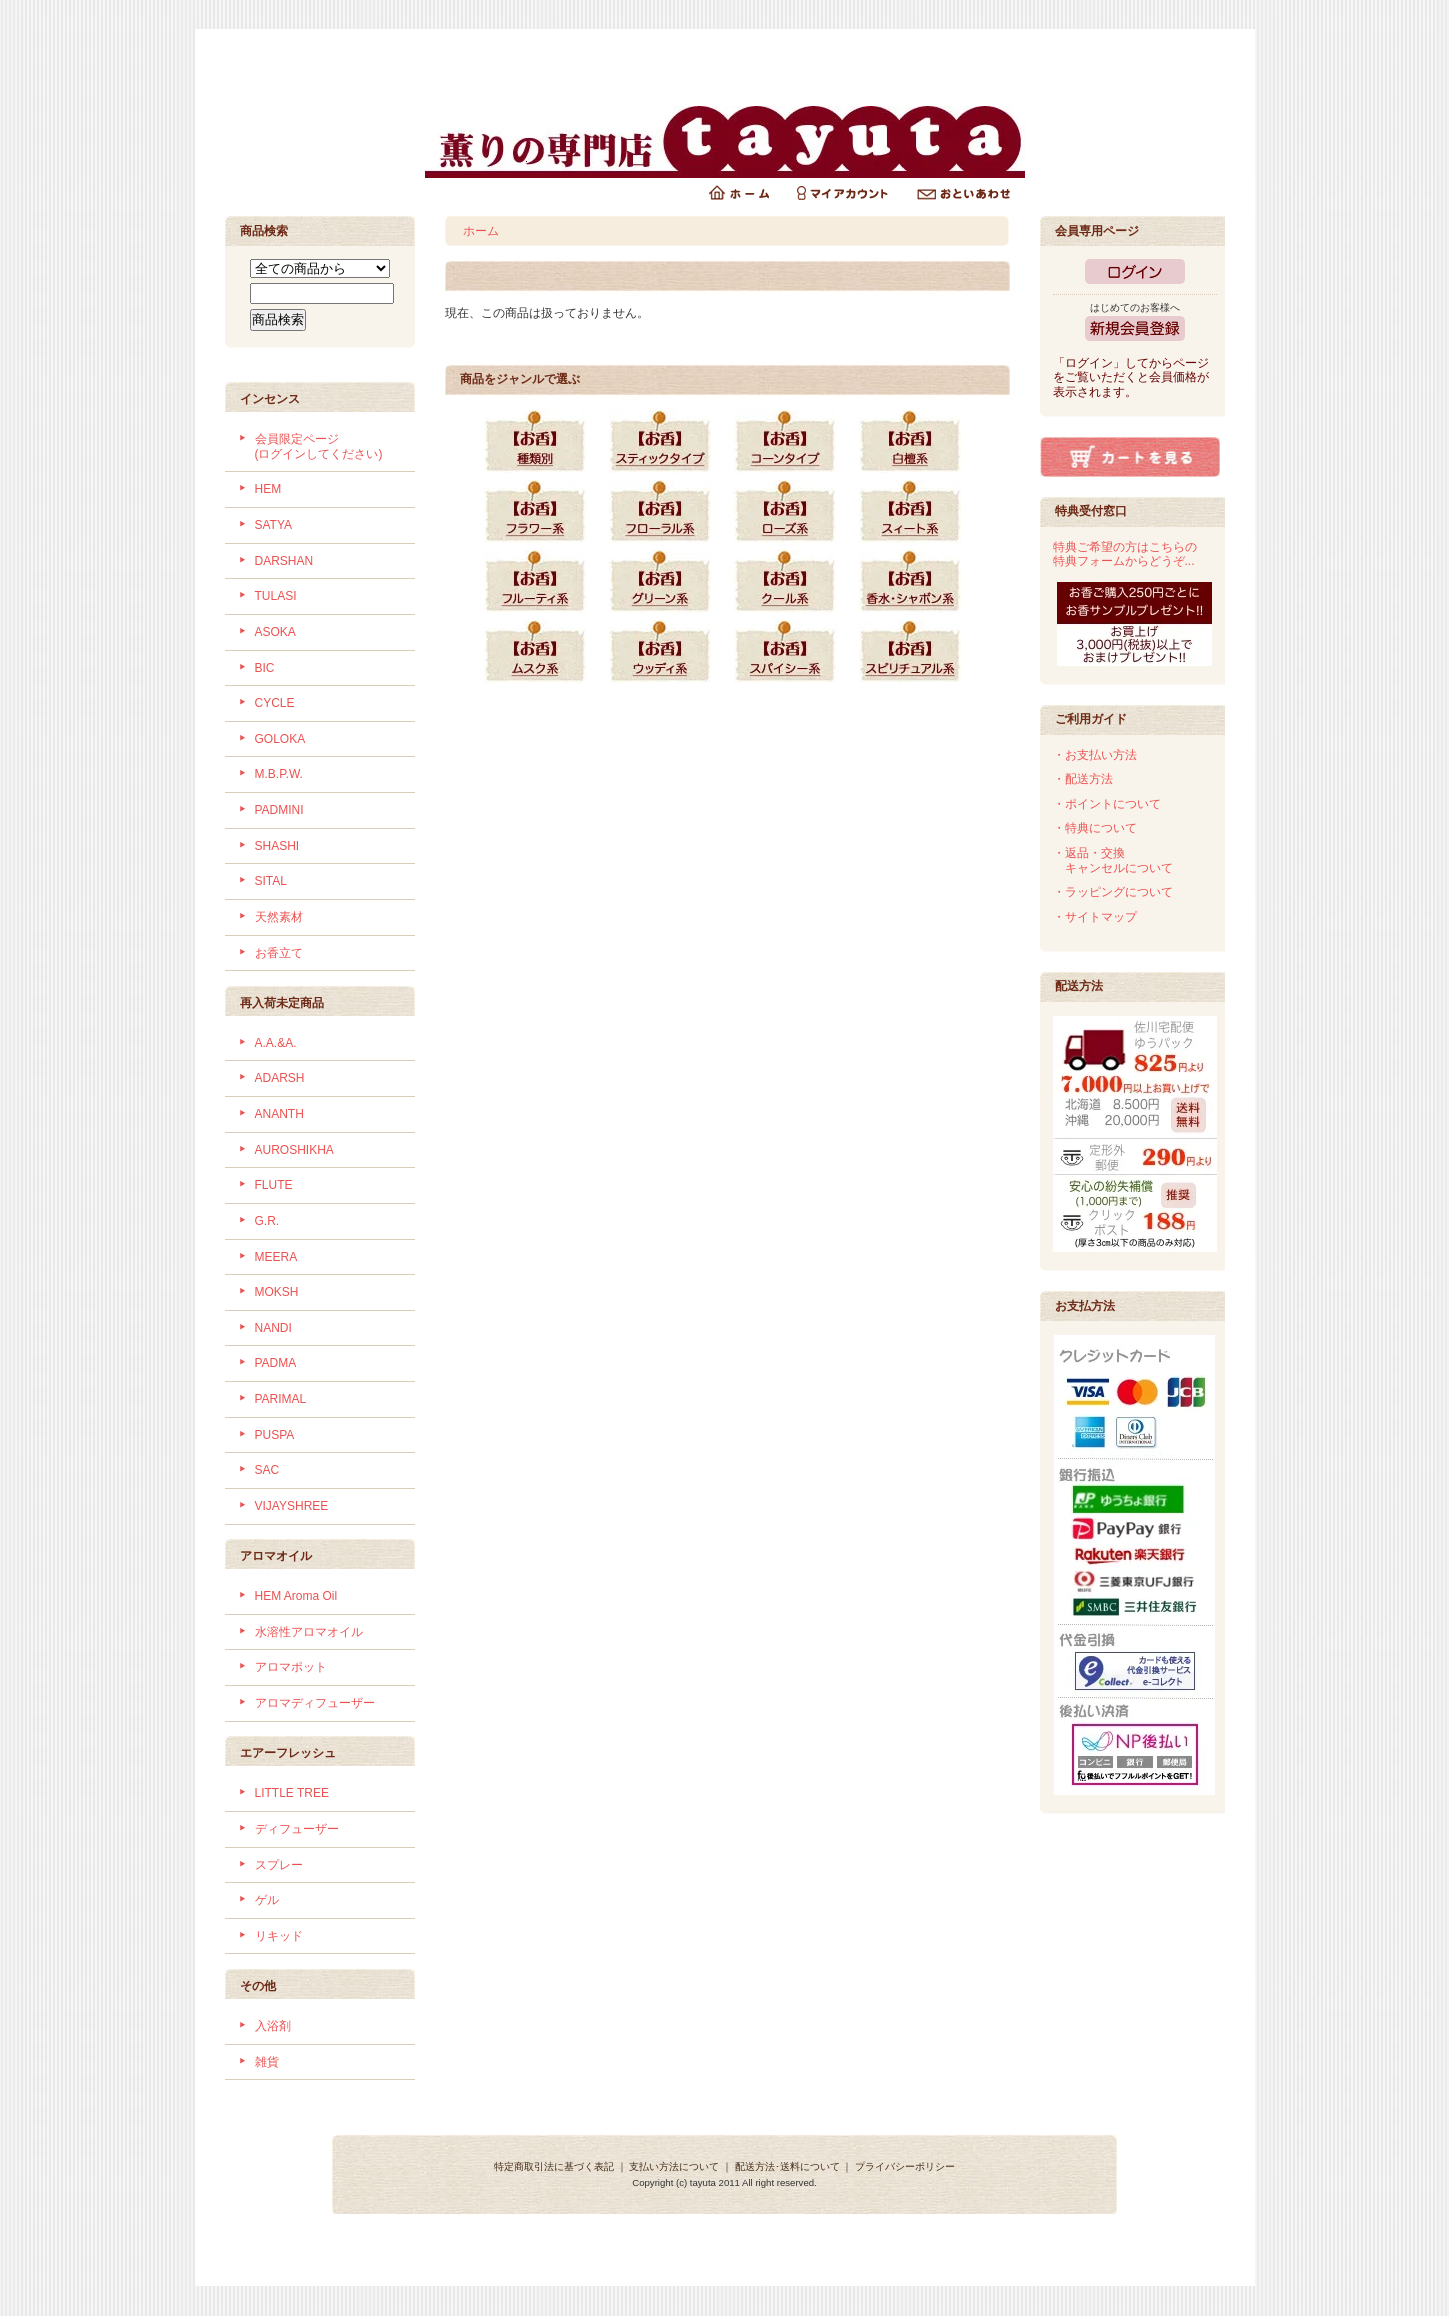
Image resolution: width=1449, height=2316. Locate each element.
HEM (268, 489)
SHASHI (277, 846)
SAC (267, 1470)
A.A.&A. (276, 1043)
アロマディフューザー (315, 1703)
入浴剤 (273, 2026)
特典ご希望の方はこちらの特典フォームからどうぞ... (1125, 554)
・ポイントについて (1107, 804)
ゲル (267, 1900)
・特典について (1095, 828)
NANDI (273, 1328)
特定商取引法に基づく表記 (554, 2166)
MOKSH (277, 1292)
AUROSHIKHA (294, 1150)
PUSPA (275, 1435)
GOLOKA (280, 739)
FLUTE (274, 1185)
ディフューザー (297, 1829)
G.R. (267, 1221)
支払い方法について (674, 2166)
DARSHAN (284, 561)
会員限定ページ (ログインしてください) (319, 446)
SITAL (271, 881)
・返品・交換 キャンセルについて (1113, 860)
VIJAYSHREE (292, 1506)
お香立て (279, 953)
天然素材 (279, 917)
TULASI (276, 596)
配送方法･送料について (787, 2166)
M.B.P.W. (279, 774)
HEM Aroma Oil (296, 1596)
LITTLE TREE (292, 1793)
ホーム (481, 231)
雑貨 (267, 2062)
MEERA (276, 1257)
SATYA (274, 525)
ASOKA (275, 632)
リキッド (279, 1936)
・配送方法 (1083, 779)
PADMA (276, 1363)
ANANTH (279, 1114)
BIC (265, 668)
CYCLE (275, 703)
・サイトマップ (1095, 917)
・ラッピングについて (1113, 892)
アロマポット (291, 1667)
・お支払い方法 (1095, 755)
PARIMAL (281, 1399)
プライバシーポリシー (905, 2166)
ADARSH (280, 1078)
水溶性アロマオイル (309, 1632)
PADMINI (279, 810)
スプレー (279, 1865)
